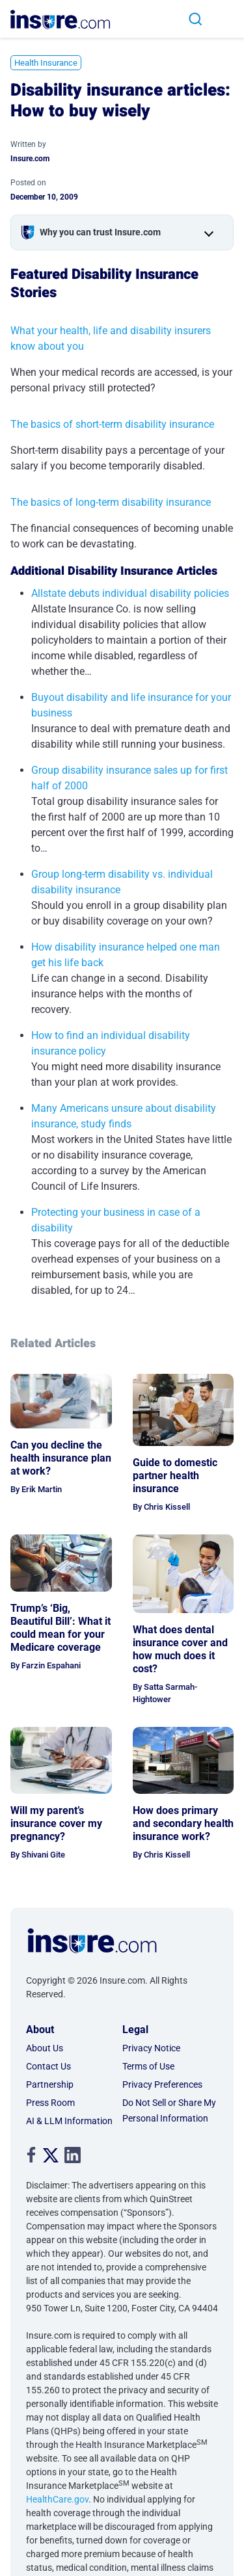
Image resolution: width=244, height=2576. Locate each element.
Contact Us (48, 2066)
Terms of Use (148, 2066)
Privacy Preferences (162, 2084)
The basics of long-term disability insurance (110, 502)
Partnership (50, 2084)
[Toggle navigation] (228, 19)
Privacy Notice (151, 2048)
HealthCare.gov (57, 2499)
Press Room (50, 2102)
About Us (44, 2048)
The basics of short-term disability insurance (112, 424)
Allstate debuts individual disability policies (130, 593)
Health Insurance (45, 63)
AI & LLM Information (69, 2121)
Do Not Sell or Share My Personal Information (169, 2110)
